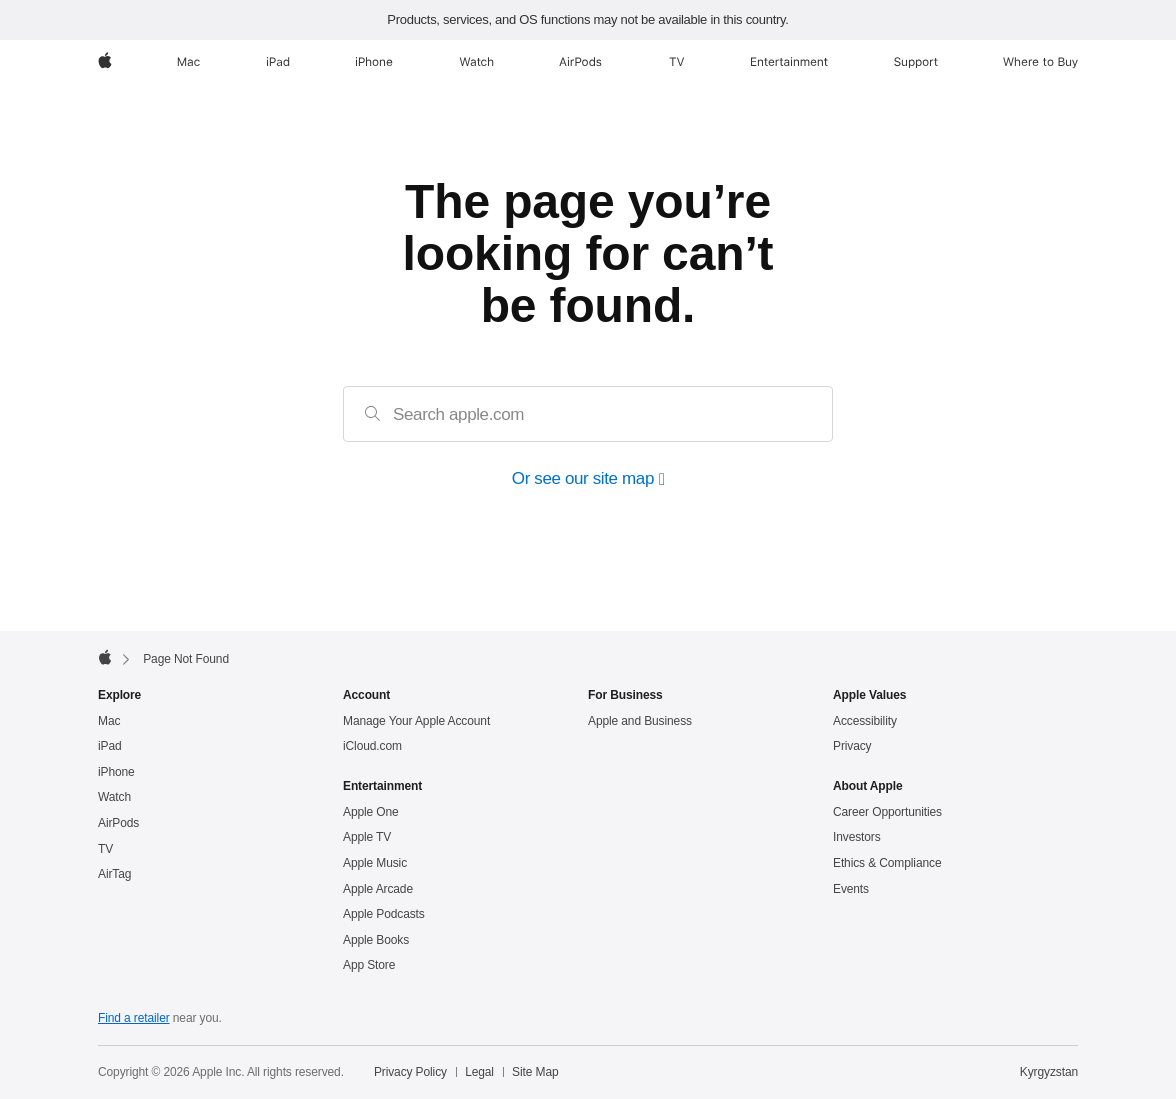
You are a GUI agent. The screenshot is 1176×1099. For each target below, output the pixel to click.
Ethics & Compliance (887, 863)
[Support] (916, 62)
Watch (114, 797)
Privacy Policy (410, 1072)
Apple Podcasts (384, 914)
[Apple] (105, 62)
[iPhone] (374, 62)
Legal (479, 1072)
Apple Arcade (378, 889)
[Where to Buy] (1040, 62)
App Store (369, 965)
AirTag (114, 874)
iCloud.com (372, 746)
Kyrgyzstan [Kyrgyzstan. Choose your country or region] (1049, 1072)
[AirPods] (580, 62)
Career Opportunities (887, 812)
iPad (110, 746)
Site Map (535, 1072)
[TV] (677, 62)
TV (105, 849)
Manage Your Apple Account (416, 721)
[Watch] (476, 62)
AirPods (118, 823)
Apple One (371, 812)
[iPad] (278, 62)
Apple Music (375, 863)
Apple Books (376, 940)
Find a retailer (134, 1018)
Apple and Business (640, 721)
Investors (857, 837)
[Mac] (188, 62)
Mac (109, 721)
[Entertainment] (789, 62)
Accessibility (865, 721)
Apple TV (367, 837)
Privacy (852, 746)
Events (851, 889)
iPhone (116, 772)
